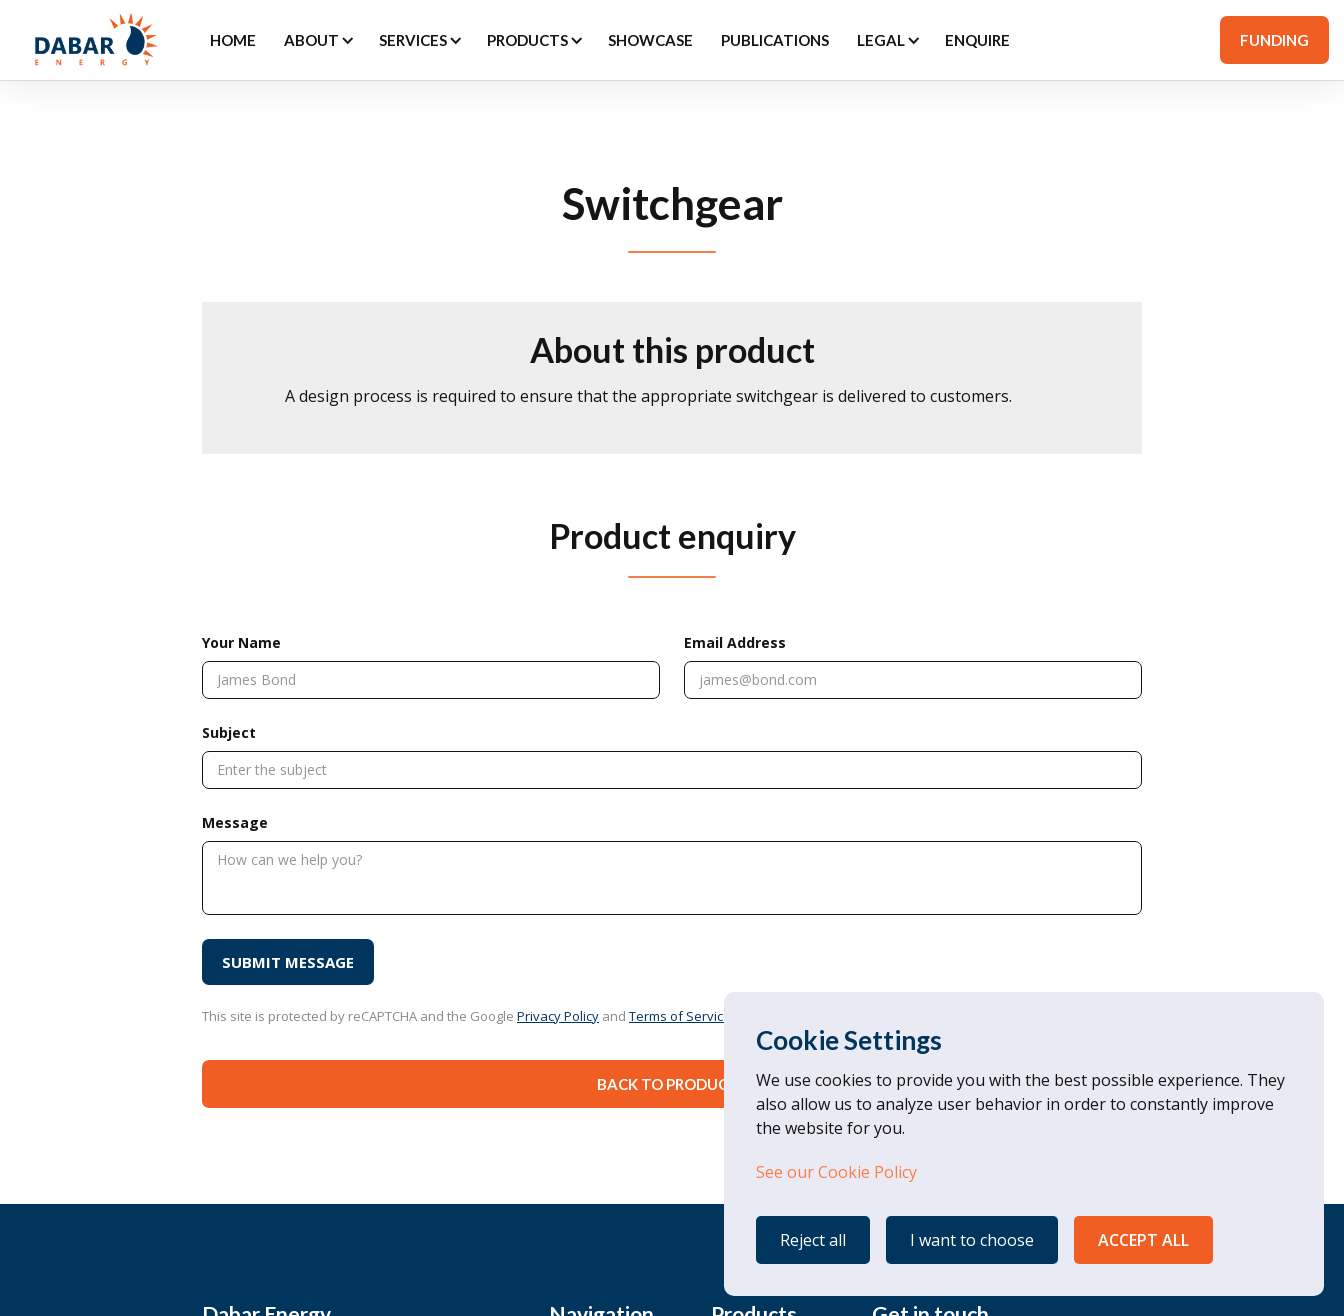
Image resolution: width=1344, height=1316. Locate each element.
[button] (317, 40)
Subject (229, 732)
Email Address (735, 642)
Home (233, 40)
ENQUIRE (977, 40)
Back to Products (672, 1084)
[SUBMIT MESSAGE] (288, 962)
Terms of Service (680, 1016)
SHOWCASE (650, 40)
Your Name (241, 642)
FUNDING (1274, 40)
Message (235, 822)
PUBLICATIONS (775, 40)
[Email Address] (913, 680)
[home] (94, 40)
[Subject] (672, 770)
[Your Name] (431, 680)
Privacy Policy (558, 1016)
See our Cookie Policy (836, 1172)
